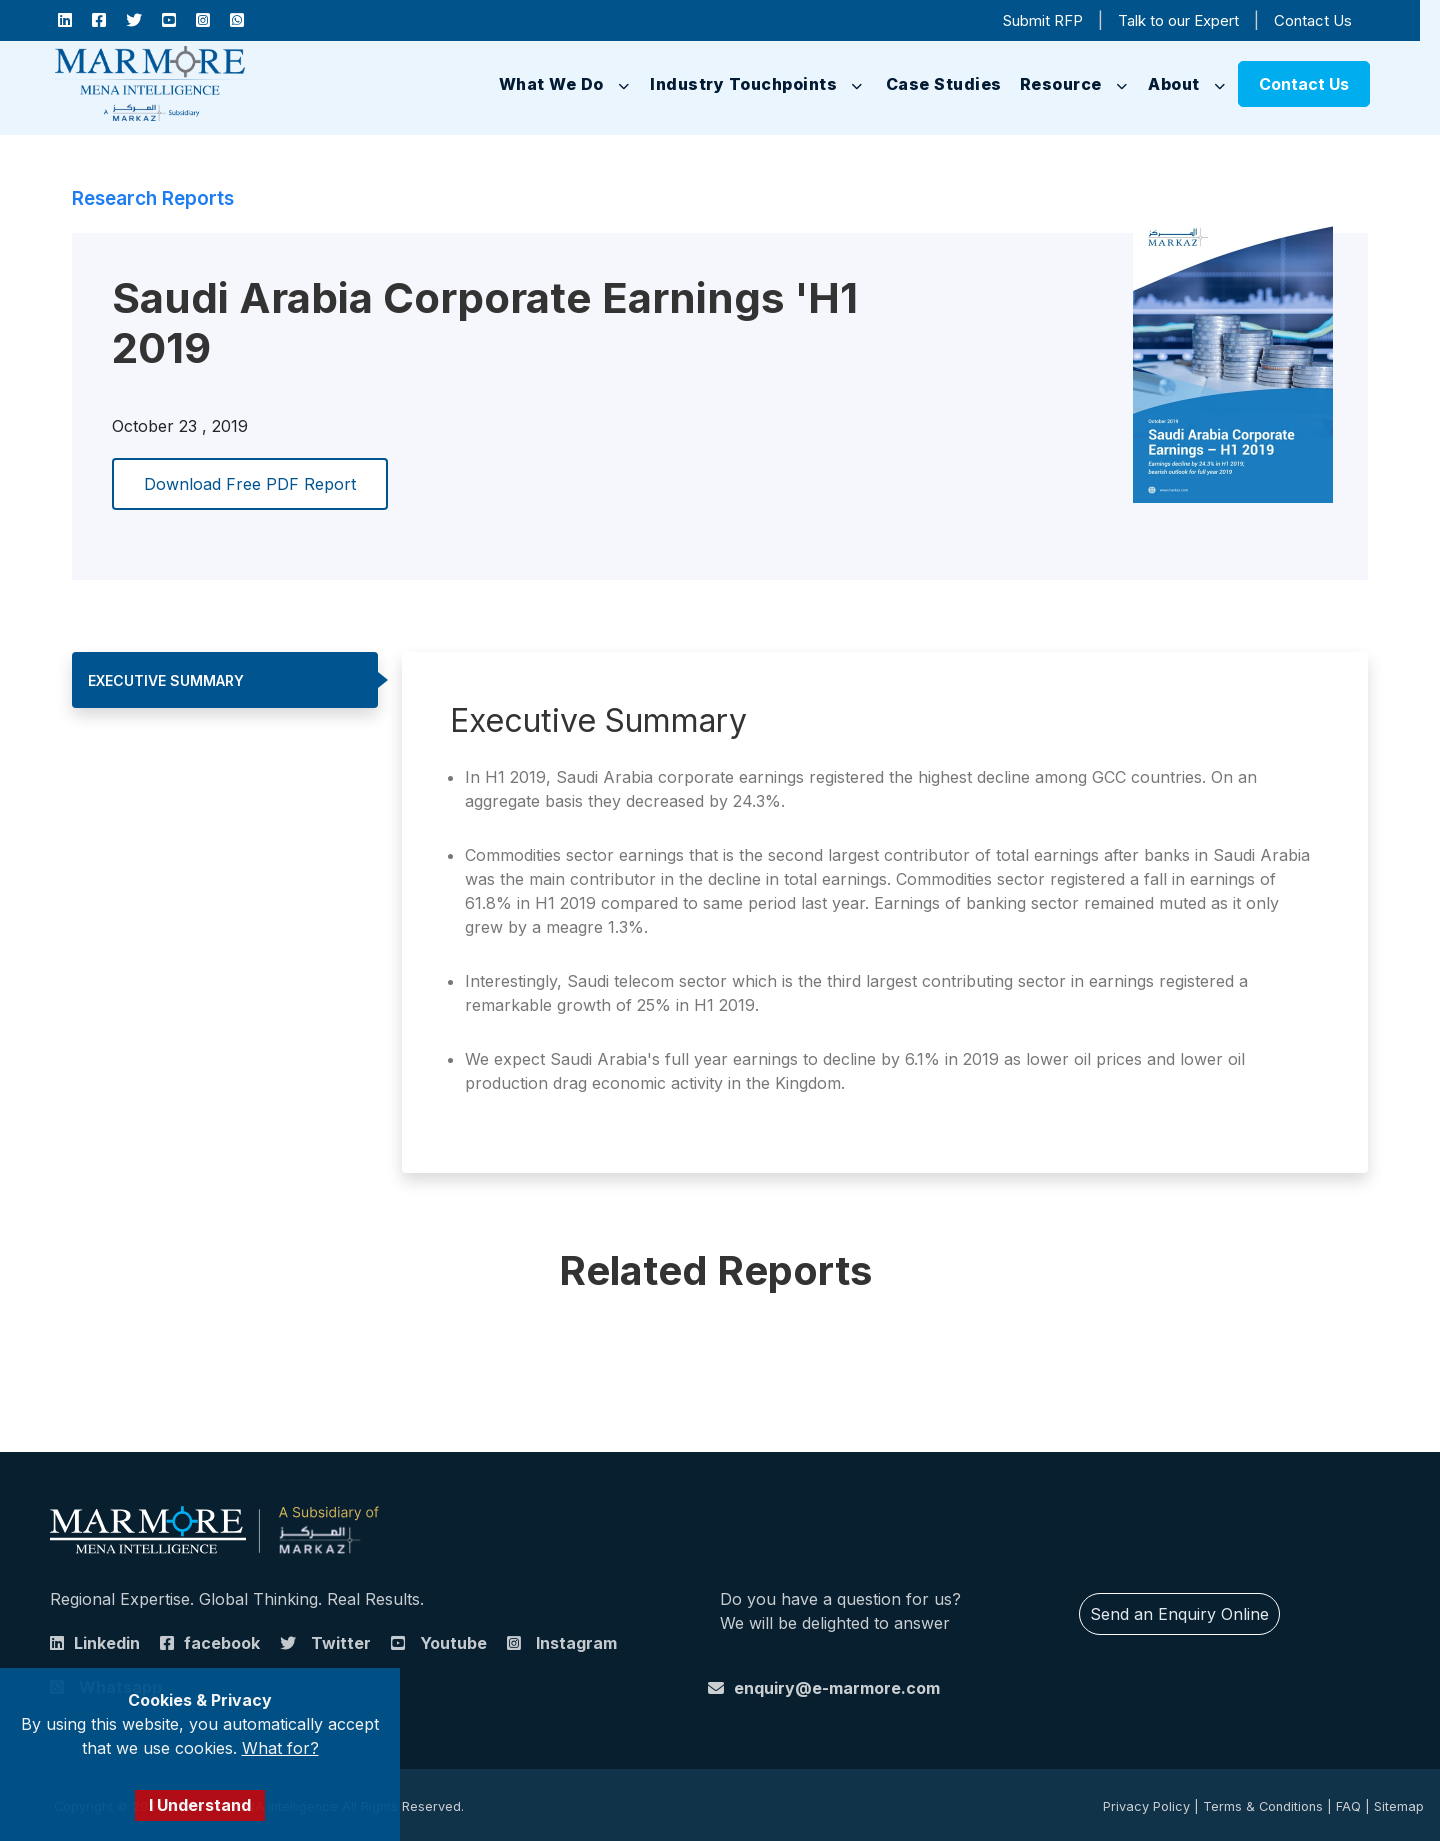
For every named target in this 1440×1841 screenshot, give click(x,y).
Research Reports (153, 198)
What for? (280, 1748)
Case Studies (944, 84)
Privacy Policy (1146, 1806)
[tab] (225, 680)
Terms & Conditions (1263, 1806)
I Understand (200, 1805)
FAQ (1348, 1806)
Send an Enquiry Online (1179, 1614)
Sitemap (1399, 1806)
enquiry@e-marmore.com (837, 1688)
